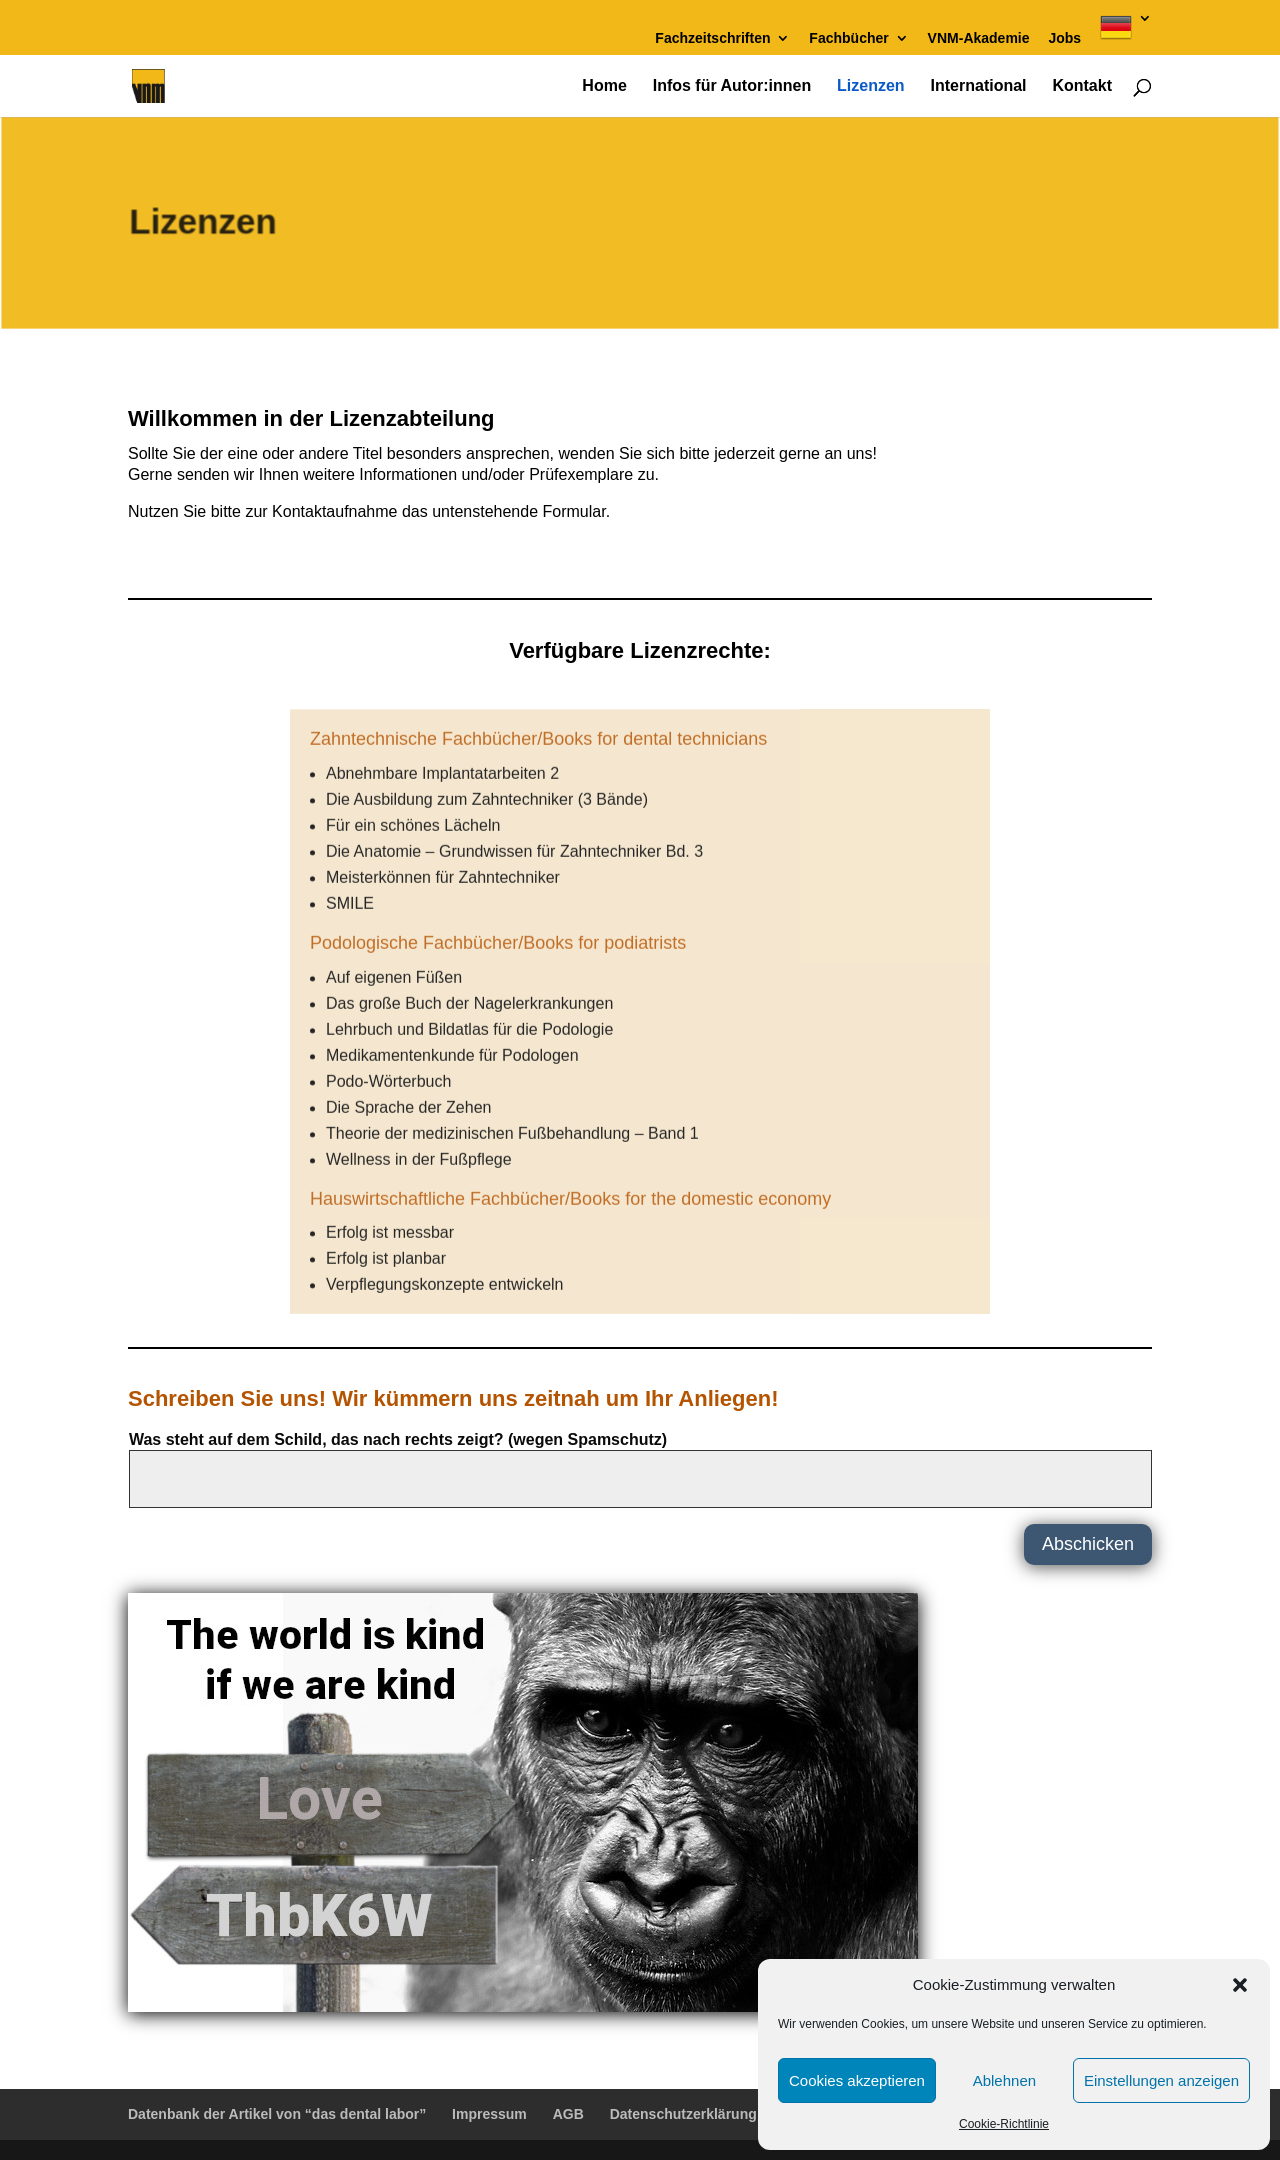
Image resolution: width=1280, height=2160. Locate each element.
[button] (1240, 1985)
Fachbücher (848, 38)
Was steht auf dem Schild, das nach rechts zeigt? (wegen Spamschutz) (398, 1439)
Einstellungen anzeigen (1161, 2080)
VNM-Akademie (979, 38)
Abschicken (1088, 1544)
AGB (568, 2114)
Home (604, 86)
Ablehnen (1004, 2080)
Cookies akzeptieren (857, 2080)
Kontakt (1082, 86)
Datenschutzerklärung (683, 2114)
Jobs (1064, 38)
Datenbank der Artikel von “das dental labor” (277, 2114)
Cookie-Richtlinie (1004, 2124)
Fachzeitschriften (712, 38)
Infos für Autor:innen (732, 86)
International (979, 86)
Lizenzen (871, 86)
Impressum (489, 2114)
